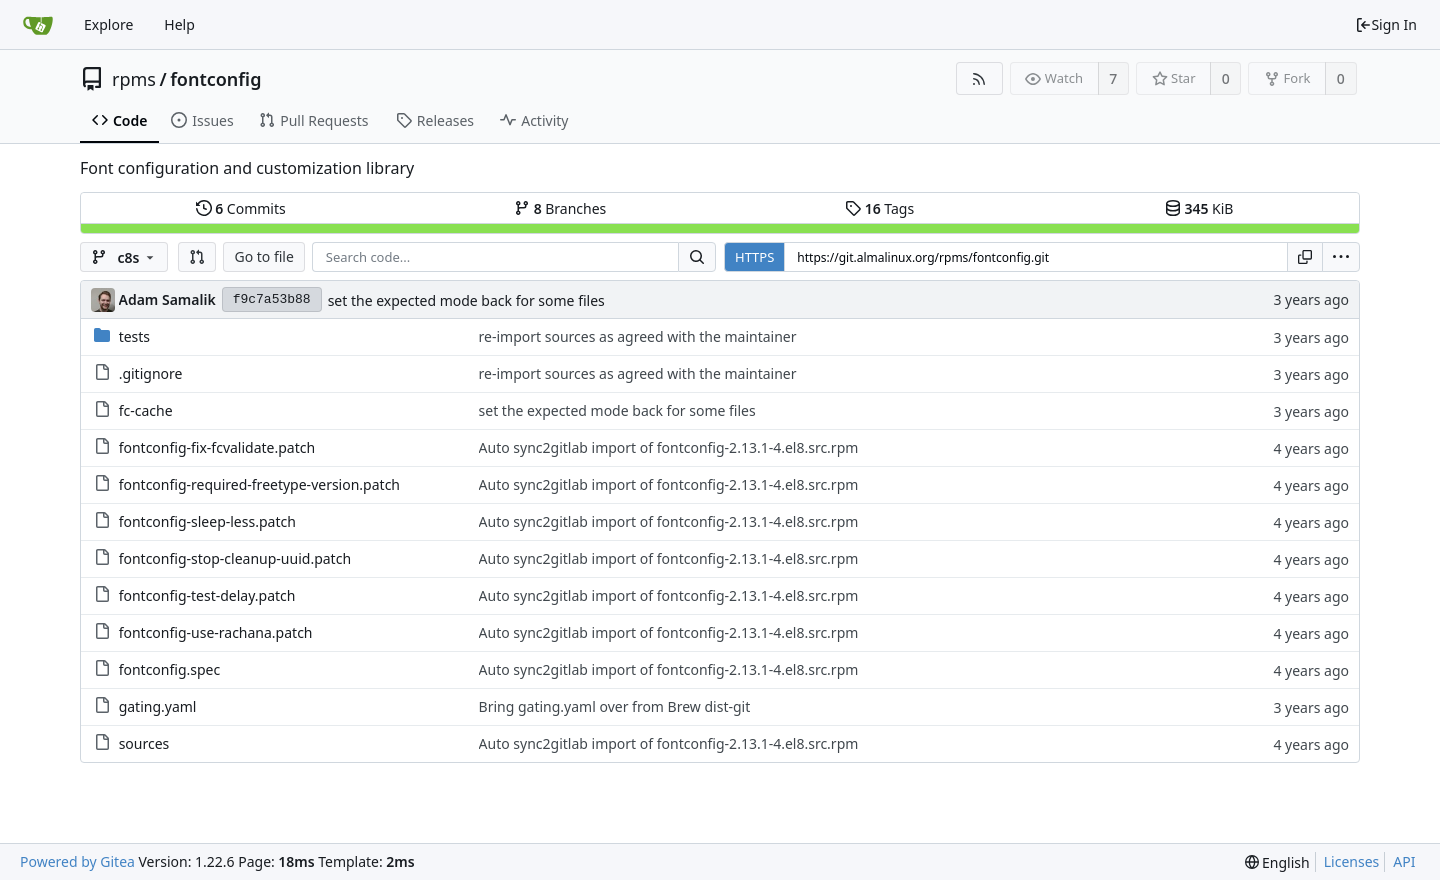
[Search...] (697, 257)
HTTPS (754, 257)
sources (144, 743)
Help (179, 24)
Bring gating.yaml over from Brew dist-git (615, 706)
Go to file (263, 256)
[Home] (38, 25)
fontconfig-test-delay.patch (207, 595)
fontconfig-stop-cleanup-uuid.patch (235, 558)
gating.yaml (158, 706)
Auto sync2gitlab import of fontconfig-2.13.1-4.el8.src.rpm (669, 447)
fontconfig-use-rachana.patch (216, 632)
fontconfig (215, 79)
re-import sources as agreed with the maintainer (638, 336)
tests (134, 336)
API (1404, 861)
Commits (241, 208)
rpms (134, 79)
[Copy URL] (1305, 257)
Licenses (1352, 861)
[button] (197, 257)
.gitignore (151, 373)
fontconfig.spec (170, 669)
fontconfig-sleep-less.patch (207, 521)
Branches (560, 208)
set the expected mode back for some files (466, 300)
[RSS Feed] (979, 78)
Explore (108, 24)
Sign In (1386, 24)
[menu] (1341, 257)
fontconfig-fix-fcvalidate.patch (217, 447)
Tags (879, 208)
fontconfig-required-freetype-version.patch (259, 484)
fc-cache (146, 410)
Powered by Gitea (77, 861)
